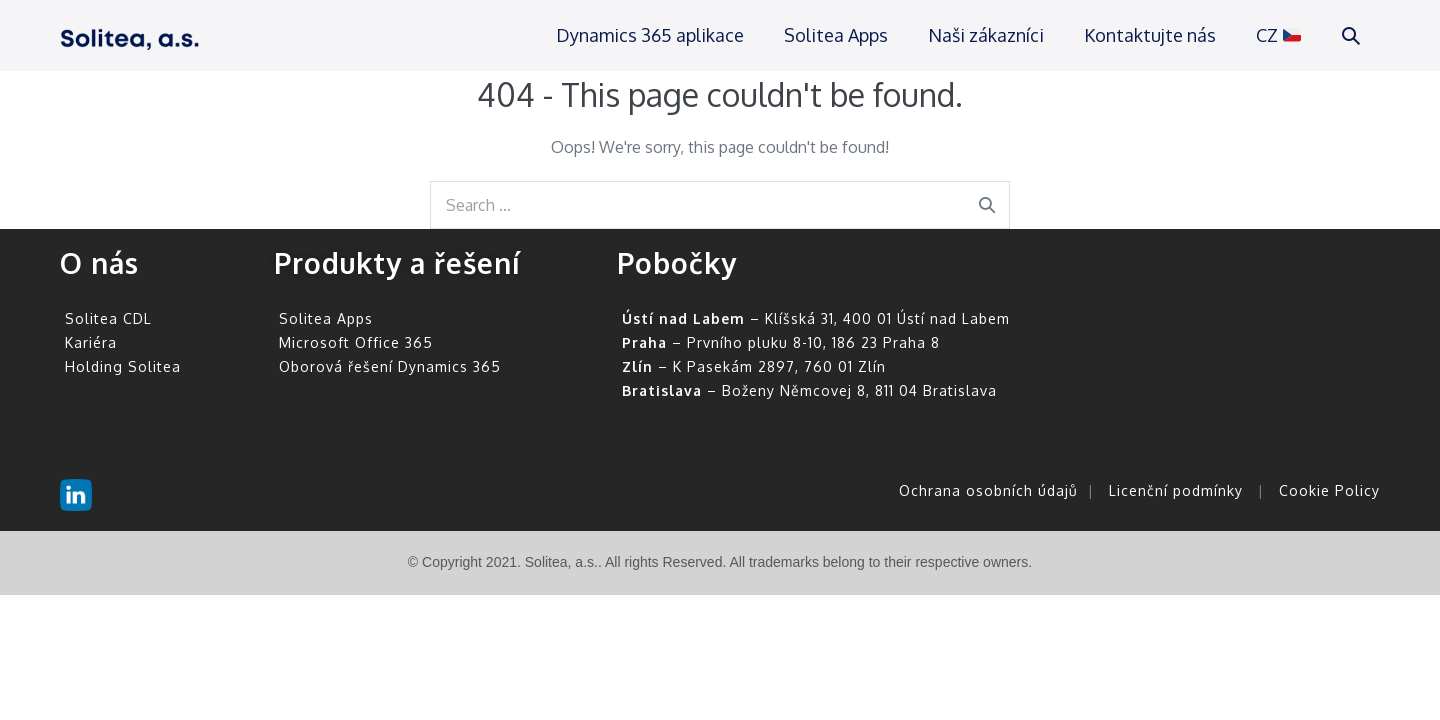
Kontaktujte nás (1150, 35)
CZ (1278, 35)
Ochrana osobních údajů (988, 490)
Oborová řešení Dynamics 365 (390, 366)
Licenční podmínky (1176, 490)
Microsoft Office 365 (356, 342)
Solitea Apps (836, 35)
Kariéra (91, 342)
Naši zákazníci (986, 35)
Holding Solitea (123, 366)
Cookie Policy (1329, 490)
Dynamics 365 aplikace (650, 35)
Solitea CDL (108, 318)
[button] (1351, 35)
